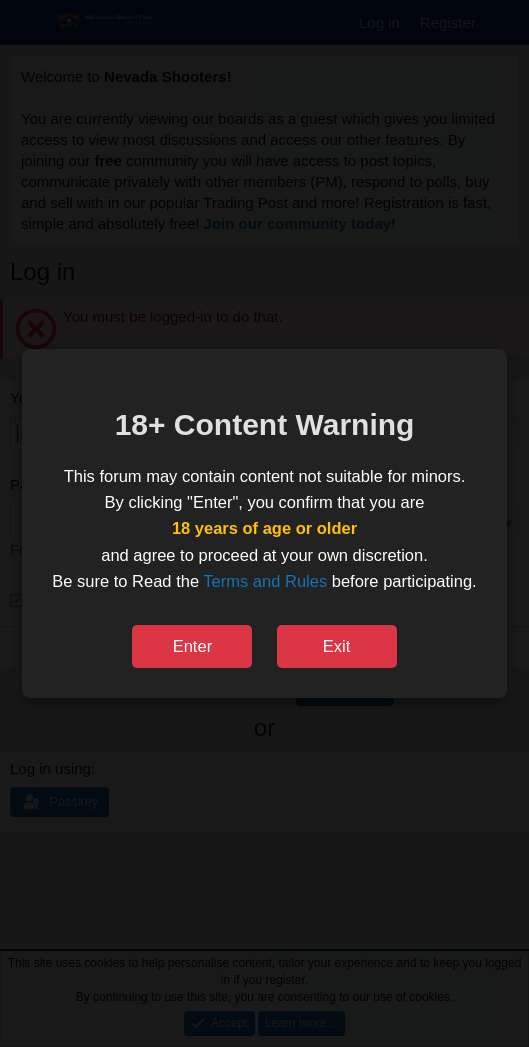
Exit (337, 646)
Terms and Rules (265, 581)
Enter (192, 646)
